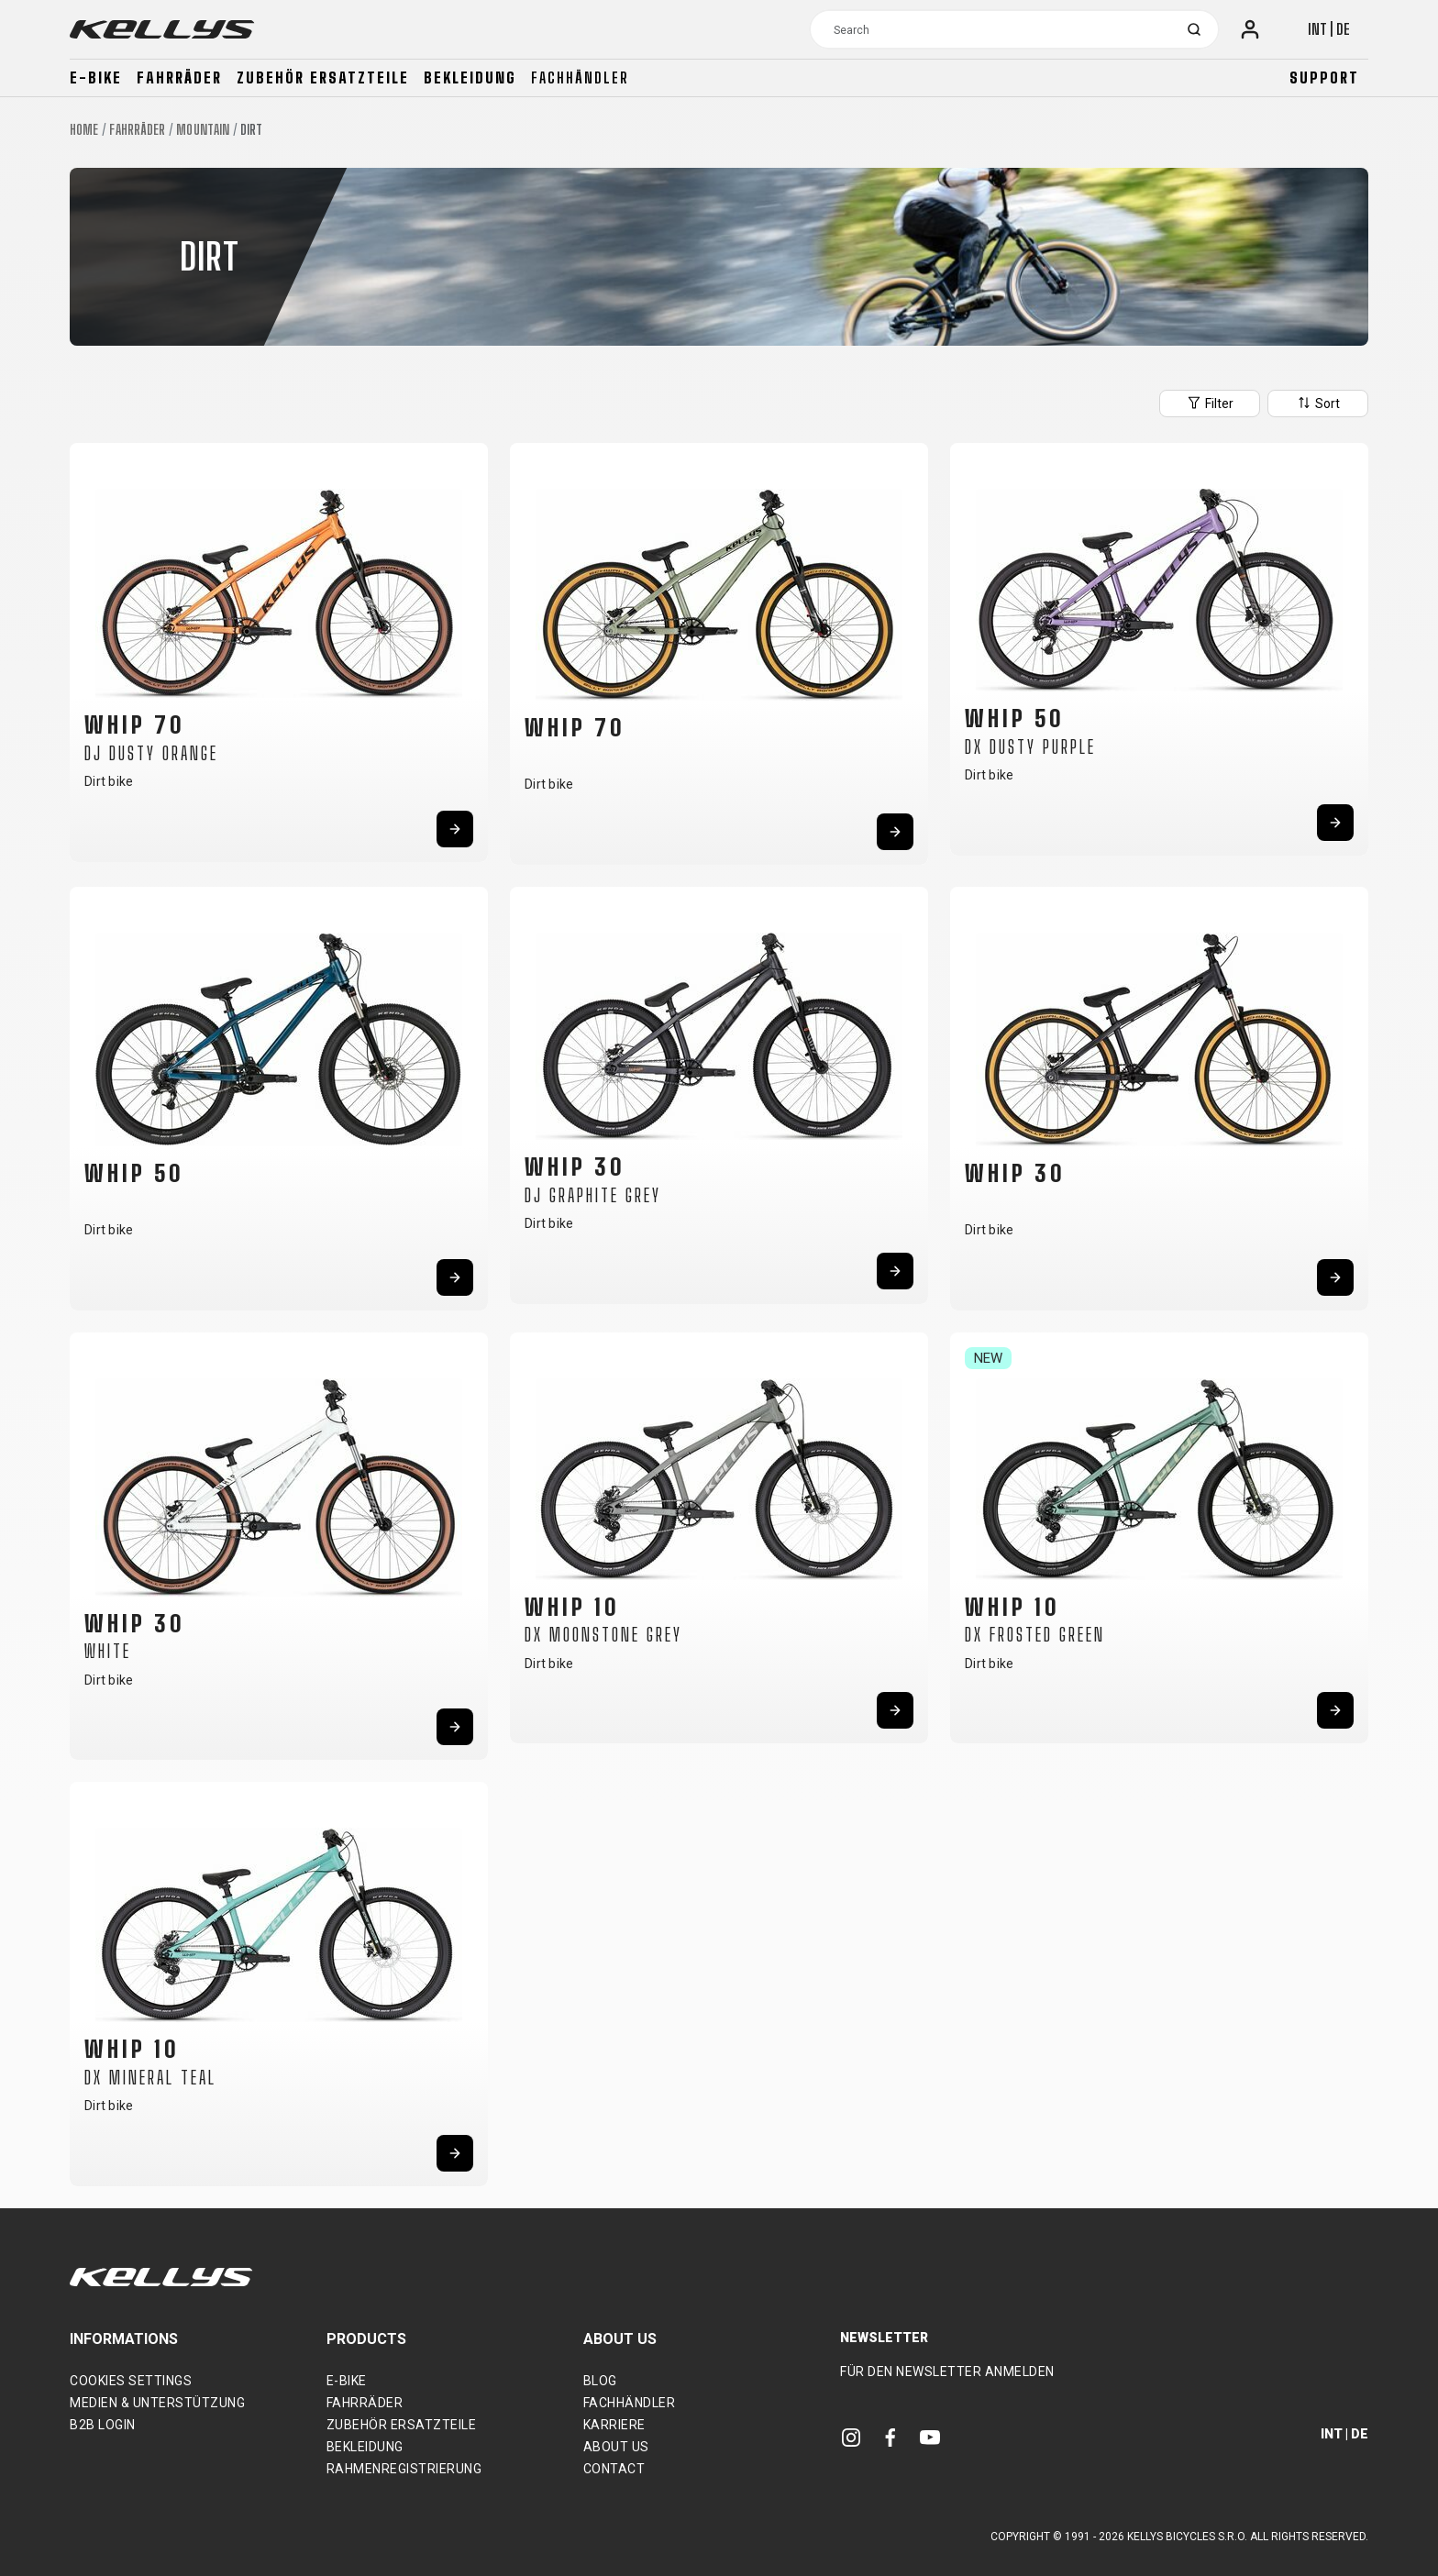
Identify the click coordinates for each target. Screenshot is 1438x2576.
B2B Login (103, 2424)
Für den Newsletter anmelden (947, 2371)
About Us (616, 2446)
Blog (600, 2380)
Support (1324, 77)
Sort (1318, 402)
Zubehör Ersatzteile (323, 77)
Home (84, 130)
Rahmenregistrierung (404, 2468)
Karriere (614, 2424)
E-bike (96, 77)
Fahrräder (179, 77)
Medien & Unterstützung (157, 2402)
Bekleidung (470, 77)
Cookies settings (131, 2380)
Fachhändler (580, 77)
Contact (614, 2468)
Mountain (202, 130)
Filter (1209, 402)
